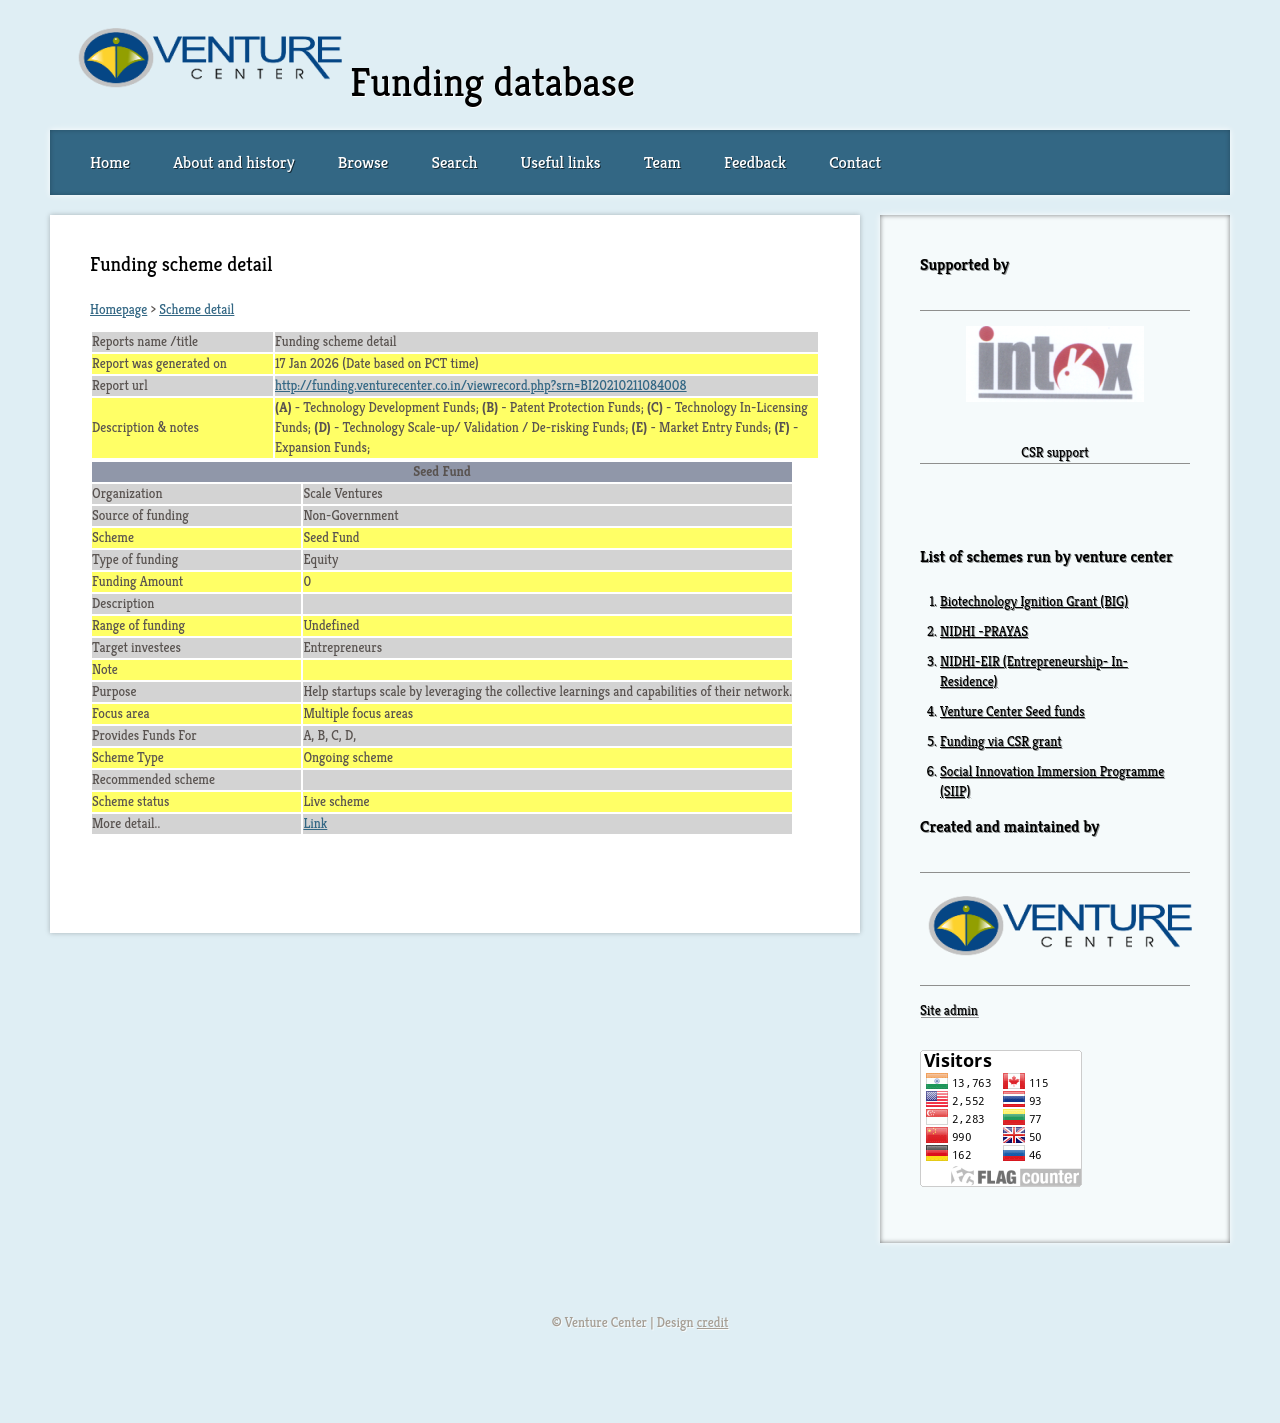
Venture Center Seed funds (1012, 711)
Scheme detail (196, 309)
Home (110, 162)
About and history (233, 162)
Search (454, 162)
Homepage (118, 309)
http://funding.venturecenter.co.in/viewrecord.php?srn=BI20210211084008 (481, 385)
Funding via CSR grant (1001, 741)
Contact (855, 162)
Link (315, 823)
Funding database (492, 82)
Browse (363, 162)
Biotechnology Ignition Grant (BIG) (1034, 601)
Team (662, 162)
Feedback (755, 162)
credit (713, 1322)
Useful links (561, 162)
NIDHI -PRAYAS (984, 631)
